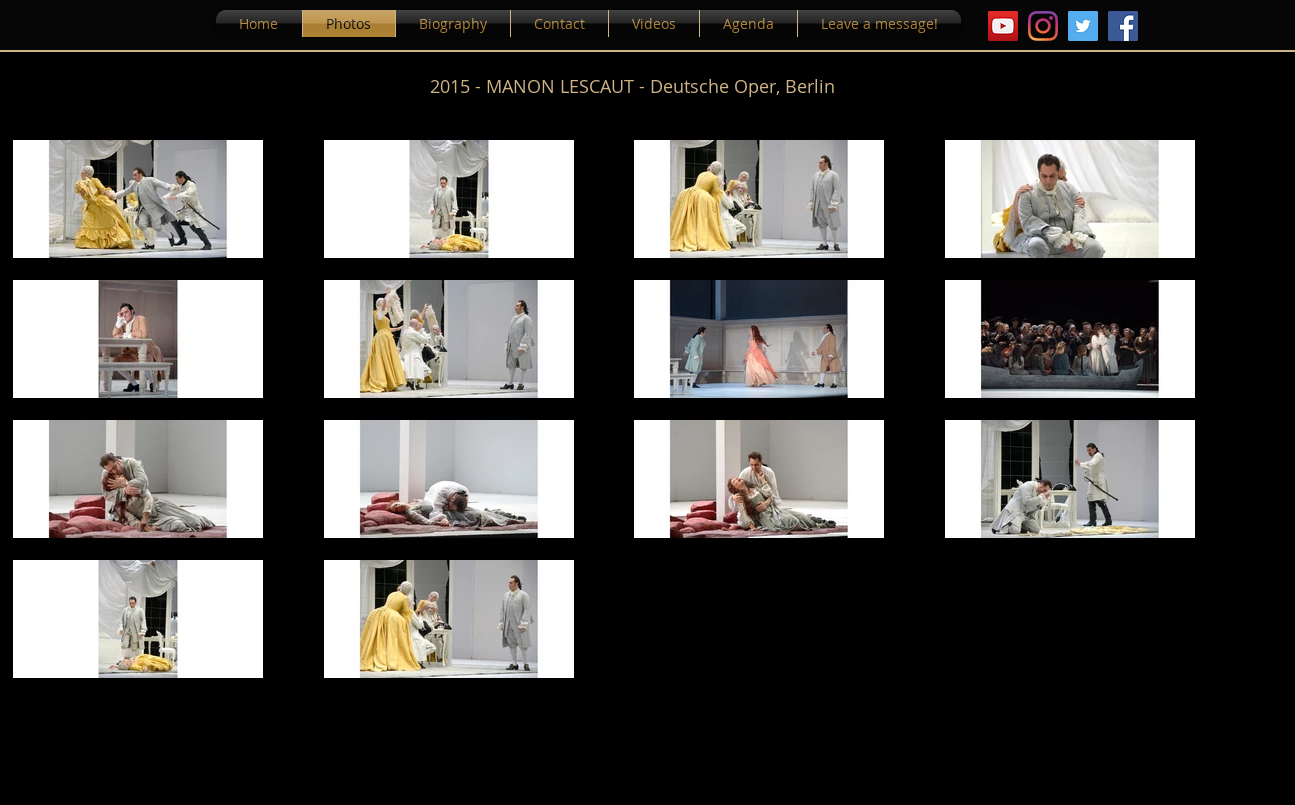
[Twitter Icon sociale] (1083, 26)
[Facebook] (1123, 26)
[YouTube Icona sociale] (1003, 26)
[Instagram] (1043, 26)
